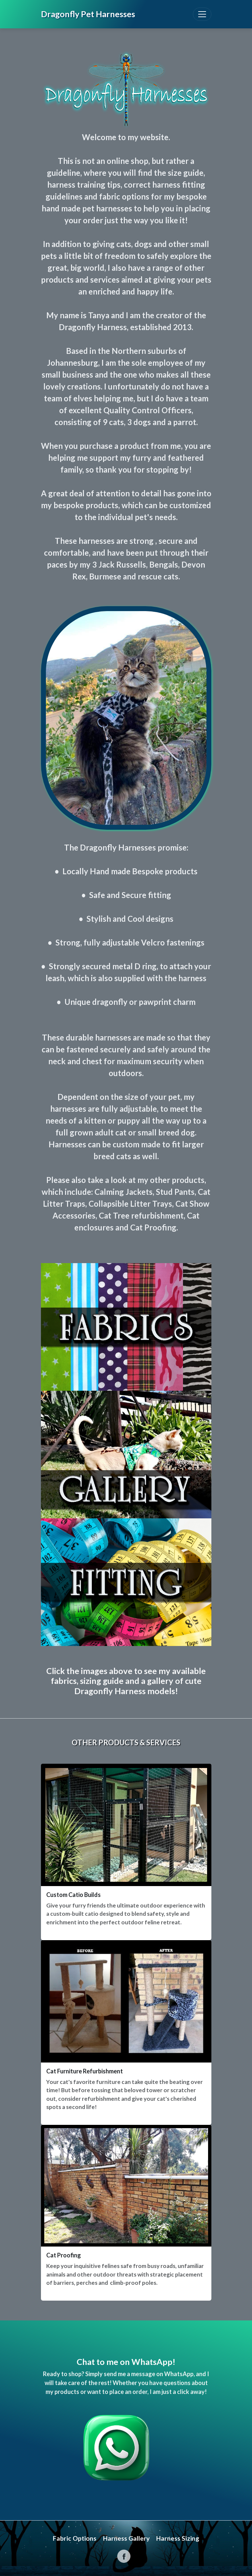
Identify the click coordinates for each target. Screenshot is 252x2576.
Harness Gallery (126, 2538)
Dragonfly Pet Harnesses (88, 14)
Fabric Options (74, 2538)
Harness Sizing (177, 2538)
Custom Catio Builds (73, 1894)
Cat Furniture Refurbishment (84, 2071)
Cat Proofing (63, 2255)
